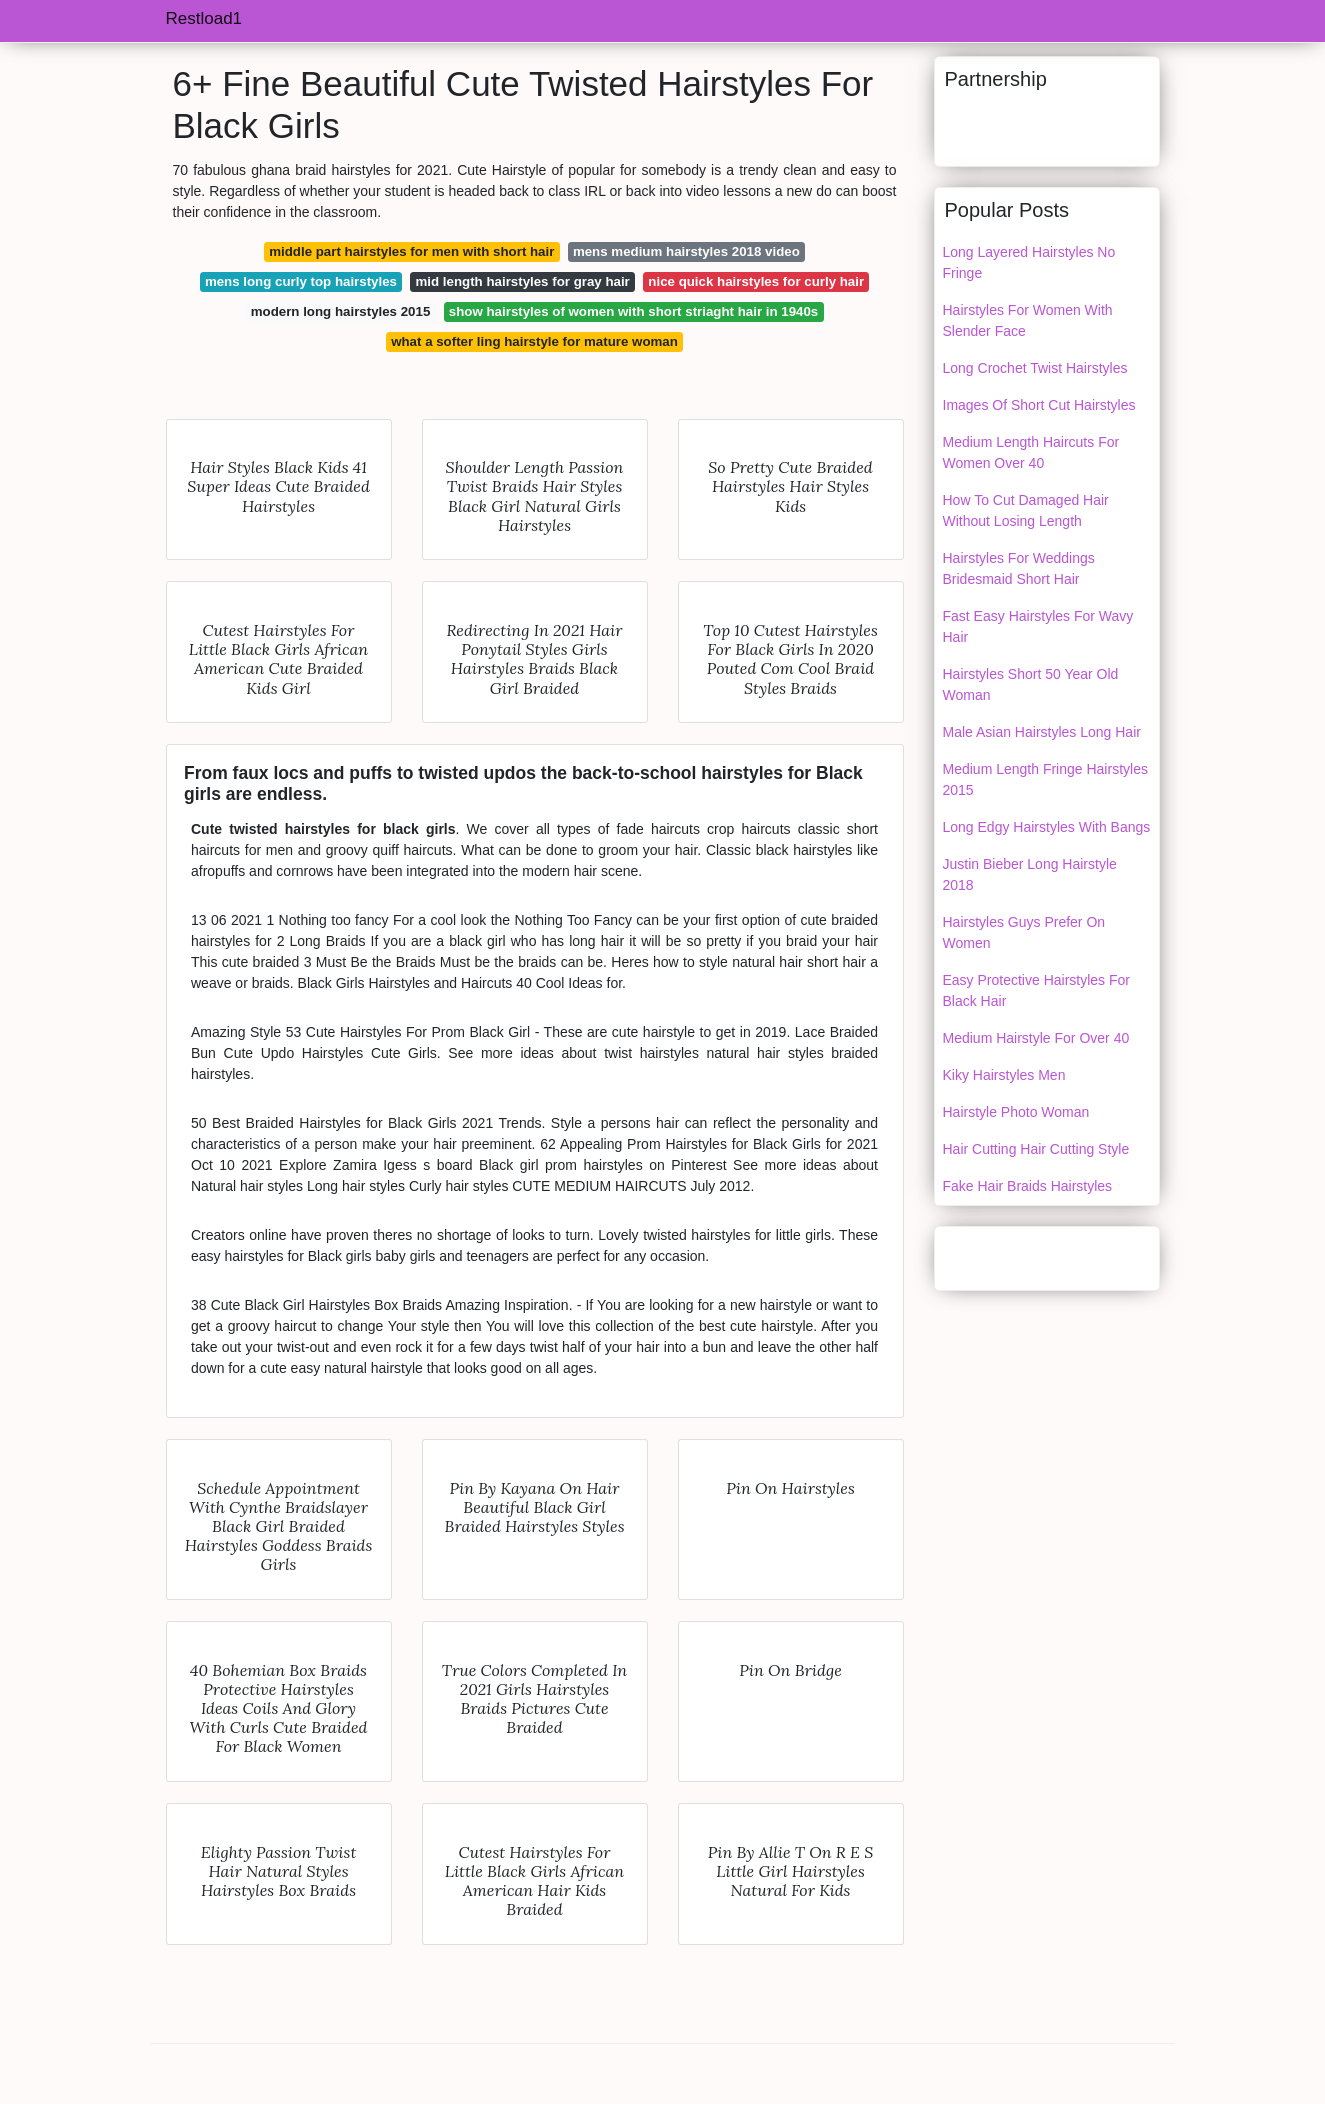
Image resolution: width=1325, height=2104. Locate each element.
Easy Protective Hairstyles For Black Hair (1037, 990)
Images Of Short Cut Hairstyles (1039, 405)
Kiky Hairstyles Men (1004, 1075)
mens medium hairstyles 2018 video (686, 251)
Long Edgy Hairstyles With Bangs (1047, 827)
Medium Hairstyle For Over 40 (1036, 1038)
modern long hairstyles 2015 (341, 311)
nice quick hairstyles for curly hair (756, 281)
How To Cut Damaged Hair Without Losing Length (1026, 510)
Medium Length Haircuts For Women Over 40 (1031, 452)
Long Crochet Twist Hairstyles (1035, 368)
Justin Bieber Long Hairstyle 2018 (1030, 874)
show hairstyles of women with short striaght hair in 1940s (633, 311)
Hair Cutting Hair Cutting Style (1036, 1149)
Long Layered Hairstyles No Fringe (1029, 262)
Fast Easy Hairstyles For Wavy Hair (1038, 626)
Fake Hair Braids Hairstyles (1028, 1186)
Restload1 (204, 18)
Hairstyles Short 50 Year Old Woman (1031, 684)
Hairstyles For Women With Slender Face (1028, 320)
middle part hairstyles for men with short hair (411, 251)
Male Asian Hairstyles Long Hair (1042, 732)
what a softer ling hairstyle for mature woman (534, 341)
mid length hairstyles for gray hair (523, 281)
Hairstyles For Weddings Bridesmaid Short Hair (1019, 568)
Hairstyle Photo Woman (1016, 1112)
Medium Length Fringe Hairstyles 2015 (1045, 779)
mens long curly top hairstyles (301, 281)
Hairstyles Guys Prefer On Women (1024, 932)
